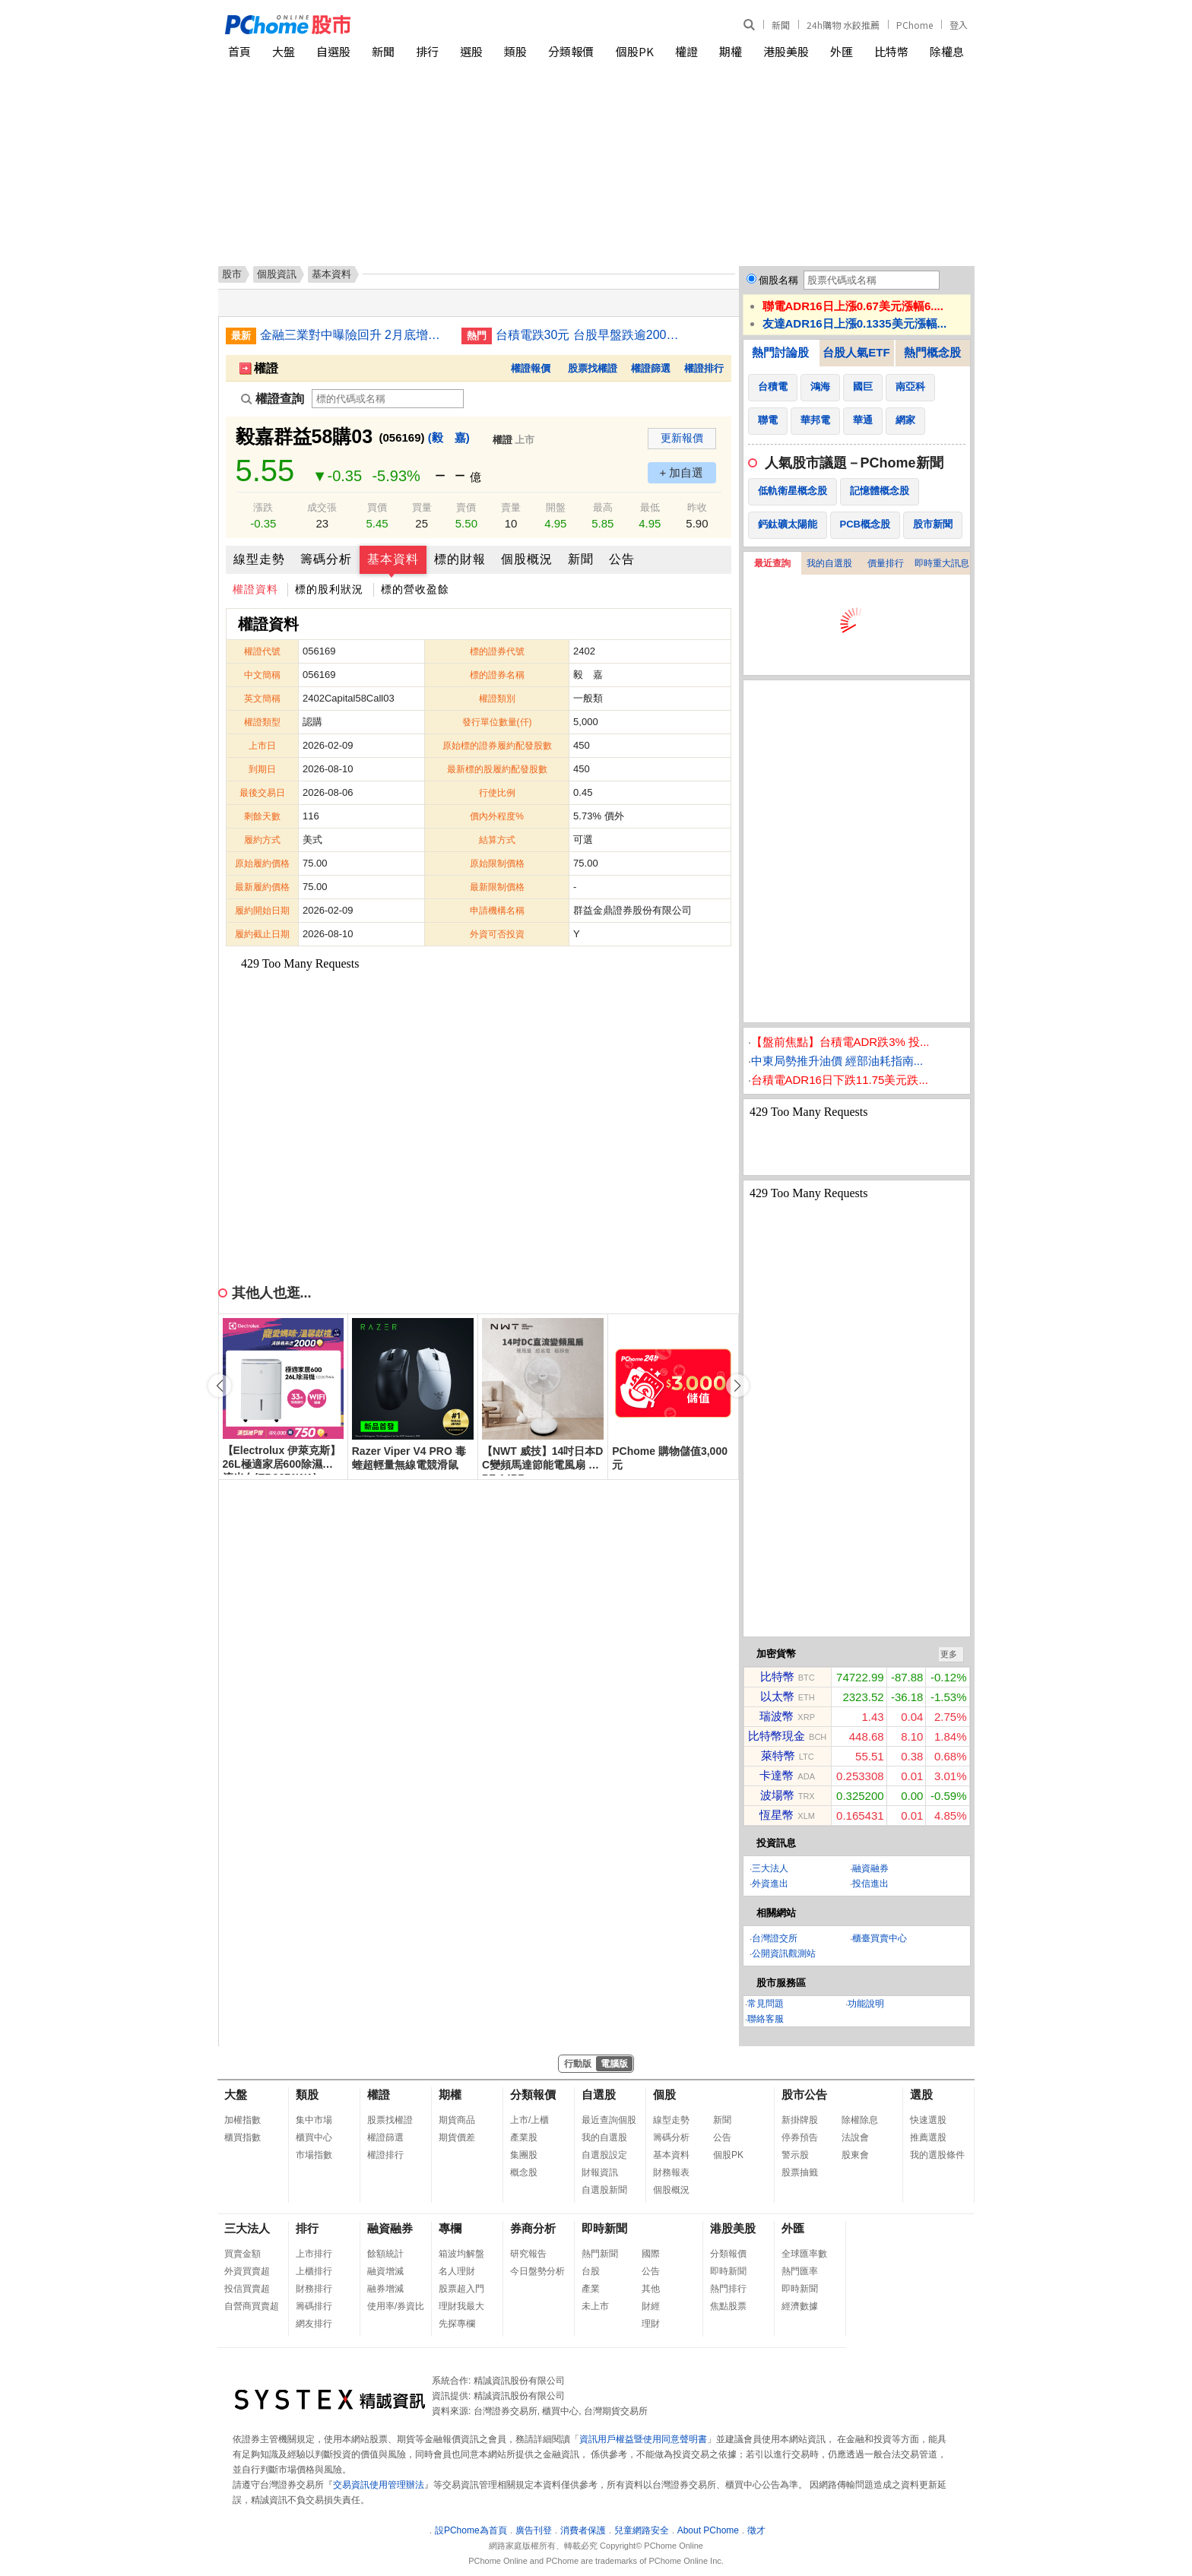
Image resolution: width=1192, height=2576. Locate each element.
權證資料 (255, 589)
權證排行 (704, 368)
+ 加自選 (682, 472)
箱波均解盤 (461, 2253)
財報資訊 (600, 2172)
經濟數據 (799, 2306)
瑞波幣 (776, 1715)
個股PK (635, 51)
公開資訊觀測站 (784, 1953)
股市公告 (804, 2094)
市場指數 (314, 2155)
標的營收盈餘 (415, 589)
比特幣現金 (776, 1735)
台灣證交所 (774, 1938)
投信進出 (870, 1883)
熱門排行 (728, 2288)
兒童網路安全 (641, 2530)
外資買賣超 (247, 2271)
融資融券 (870, 1868)
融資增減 (385, 2271)
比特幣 (891, 51)
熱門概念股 (932, 352)
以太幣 (777, 1696)
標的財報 (460, 559)
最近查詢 (772, 563)
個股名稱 (778, 280)
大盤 (283, 51)
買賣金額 (242, 2253)
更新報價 (682, 438)
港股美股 (786, 51)
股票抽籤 (799, 2172)
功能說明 (866, 2003)
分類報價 (571, 51)
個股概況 (527, 559)
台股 (591, 2271)
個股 (664, 2094)
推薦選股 (928, 2137)
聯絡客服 (765, 2019)
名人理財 (457, 2271)
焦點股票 (728, 2306)
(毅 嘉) (449, 437)
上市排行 (314, 2253)
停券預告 (799, 2137)
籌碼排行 (314, 2306)
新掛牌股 (799, 2120)
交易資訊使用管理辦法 (378, 2484)
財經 (651, 2306)
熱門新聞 (600, 2253)
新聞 (781, 24)
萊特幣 (778, 1755)
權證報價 (530, 368)
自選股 (333, 51)
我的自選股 (829, 563)
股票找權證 (592, 368)
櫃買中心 (314, 2137)
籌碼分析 (326, 559)
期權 (730, 51)
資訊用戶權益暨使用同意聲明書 (643, 2439)
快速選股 (928, 2120)
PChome (914, 24)
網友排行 (314, 2323)
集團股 (523, 2155)
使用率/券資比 (395, 2306)
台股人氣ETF (856, 352)
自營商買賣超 (251, 2306)
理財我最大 (461, 2306)
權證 (686, 51)
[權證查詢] (388, 398)
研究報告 (528, 2253)
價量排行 (885, 563)
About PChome (708, 2530)
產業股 (523, 2137)
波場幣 (777, 1795)
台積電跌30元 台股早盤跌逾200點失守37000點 (591, 334)
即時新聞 (604, 2228)
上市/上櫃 (529, 2120)
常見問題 (765, 2003)
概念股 (523, 2172)
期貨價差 (457, 2137)
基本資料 (393, 559)
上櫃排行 (314, 2271)
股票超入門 (461, 2288)
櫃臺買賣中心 (879, 1938)
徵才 (756, 2530)
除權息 (947, 51)
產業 (591, 2288)
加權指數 (242, 2120)
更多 (948, 1654)
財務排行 (314, 2288)
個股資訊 (276, 274)
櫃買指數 (242, 2137)
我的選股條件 (937, 2155)
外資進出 (770, 1883)
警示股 (795, 2155)
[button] (737, 1385)
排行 (427, 51)
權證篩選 (650, 368)
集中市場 (314, 2120)
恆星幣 (776, 1814)
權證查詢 (272, 398)
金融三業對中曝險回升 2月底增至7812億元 (355, 334)
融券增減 (385, 2288)
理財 (651, 2323)
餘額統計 (385, 2253)
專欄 (450, 2228)
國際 (651, 2253)
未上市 (595, 2306)
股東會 (855, 2155)
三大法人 (770, 1868)
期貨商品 (457, 2120)
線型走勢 (259, 559)
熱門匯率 (799, 2271)
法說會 (855, 2137)
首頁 (239, 51)
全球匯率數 (804, 2253)
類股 (515, 51)
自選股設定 (604, 2155)
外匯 (841, 51)
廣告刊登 (533, 2530)
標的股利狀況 (329, 589)
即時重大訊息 (942, 563)
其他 (651, 2288)
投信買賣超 (247, 2288)
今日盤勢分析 (537, 2271)
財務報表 (671, 2172)
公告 (622, 559)
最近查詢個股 (609, 2120)
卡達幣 (776, 1775)
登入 (958, 24)
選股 (471, 51)
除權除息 (860, 2120)
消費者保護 (583, 2530)
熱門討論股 (780, 352)
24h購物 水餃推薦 (843, 24)
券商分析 (533, 2228)
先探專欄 (457, 2323)
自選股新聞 (604, 2190)
